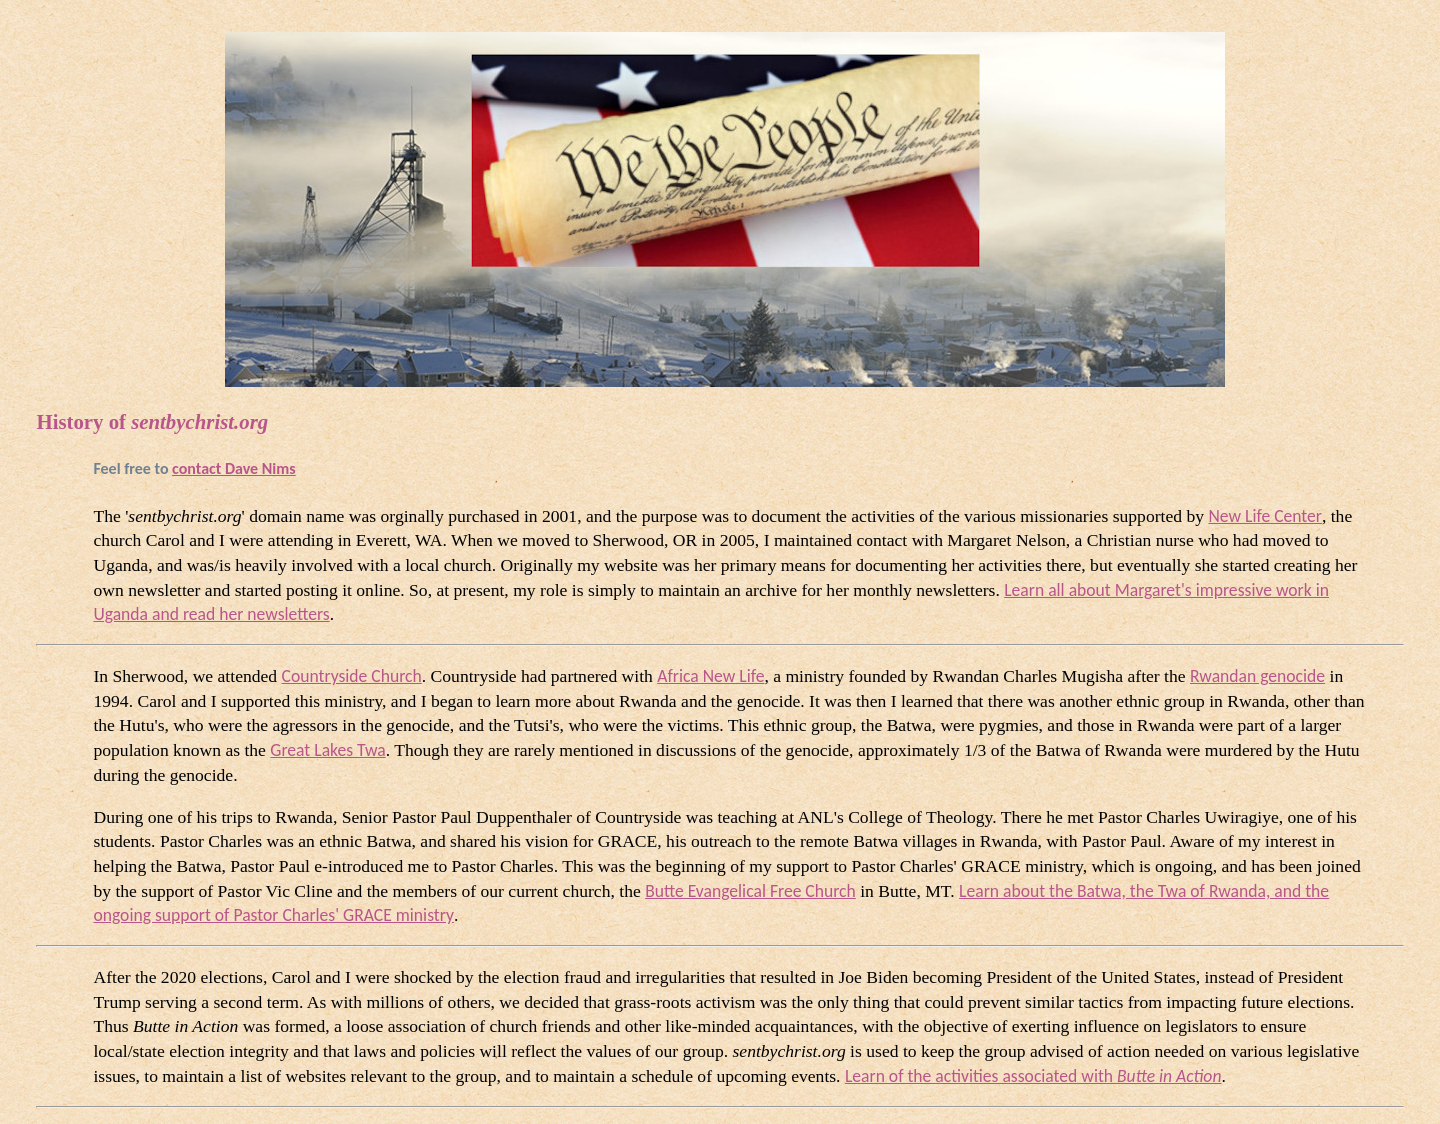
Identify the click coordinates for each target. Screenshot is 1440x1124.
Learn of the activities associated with (1033, 1076)
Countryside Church (352, 676)
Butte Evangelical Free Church (750, 891)
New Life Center (1264, 516)
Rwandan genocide (1257, 676)
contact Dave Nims (234, 468)
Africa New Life (710, 676)
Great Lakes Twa (327, 750)
